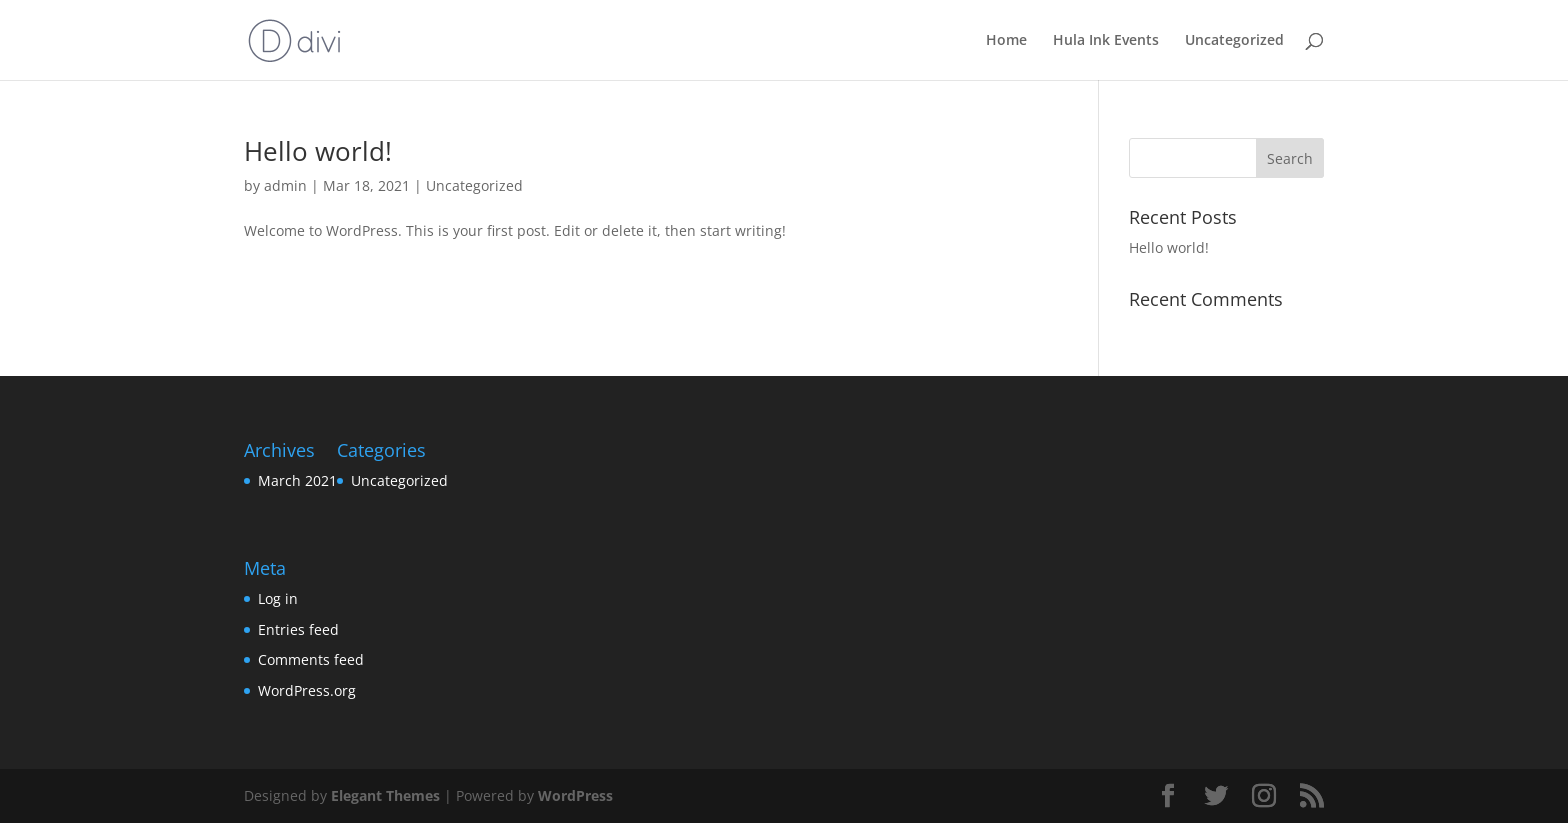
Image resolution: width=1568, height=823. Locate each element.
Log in (278, 598)
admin (285, 185)
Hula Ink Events (1106, 41)
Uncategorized (1234, 41)
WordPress (575, 795)
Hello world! (318, 151)
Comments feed (311, 659)
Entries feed (298, 629)
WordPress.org (307, 690)
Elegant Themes (385, 795)
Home (1006, 41)
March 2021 (297, 480)
